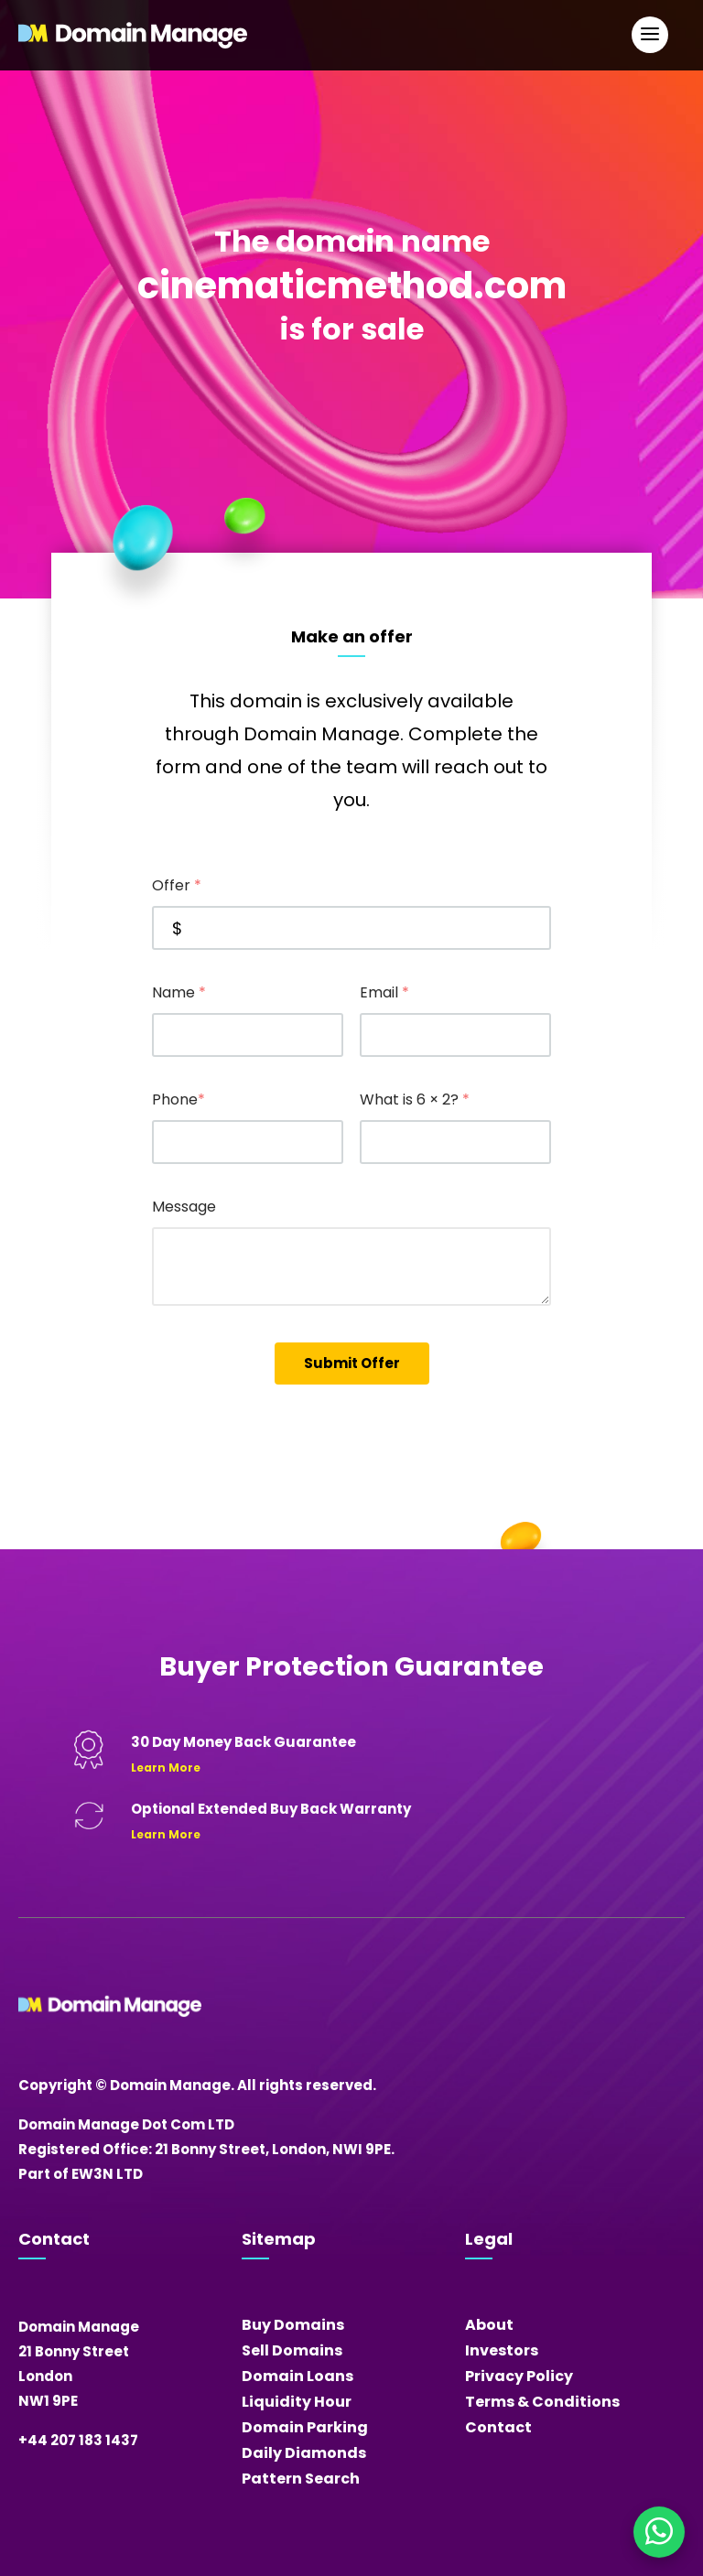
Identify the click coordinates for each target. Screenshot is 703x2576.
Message (184, 1206)
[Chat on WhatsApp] (659, 2532)
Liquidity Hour (297, 2401)
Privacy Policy (519, 2376)
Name (179, 992)
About (489, 2324)
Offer (176, 885)
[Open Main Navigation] (650, 34)
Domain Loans (297, 2376)
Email (384, 992)
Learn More (165, 1767)
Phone (178, 1099)
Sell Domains (292, 2350)
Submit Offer (352, 1363)
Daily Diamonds (304, 2452)
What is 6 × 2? (415, 1099)
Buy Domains (293, 2324)
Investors (501, 2350)
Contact (498, 2427)
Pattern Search (301, 2478)
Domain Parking (305, 2427)
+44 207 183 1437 (78, 2440)
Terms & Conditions (542, 2401)
